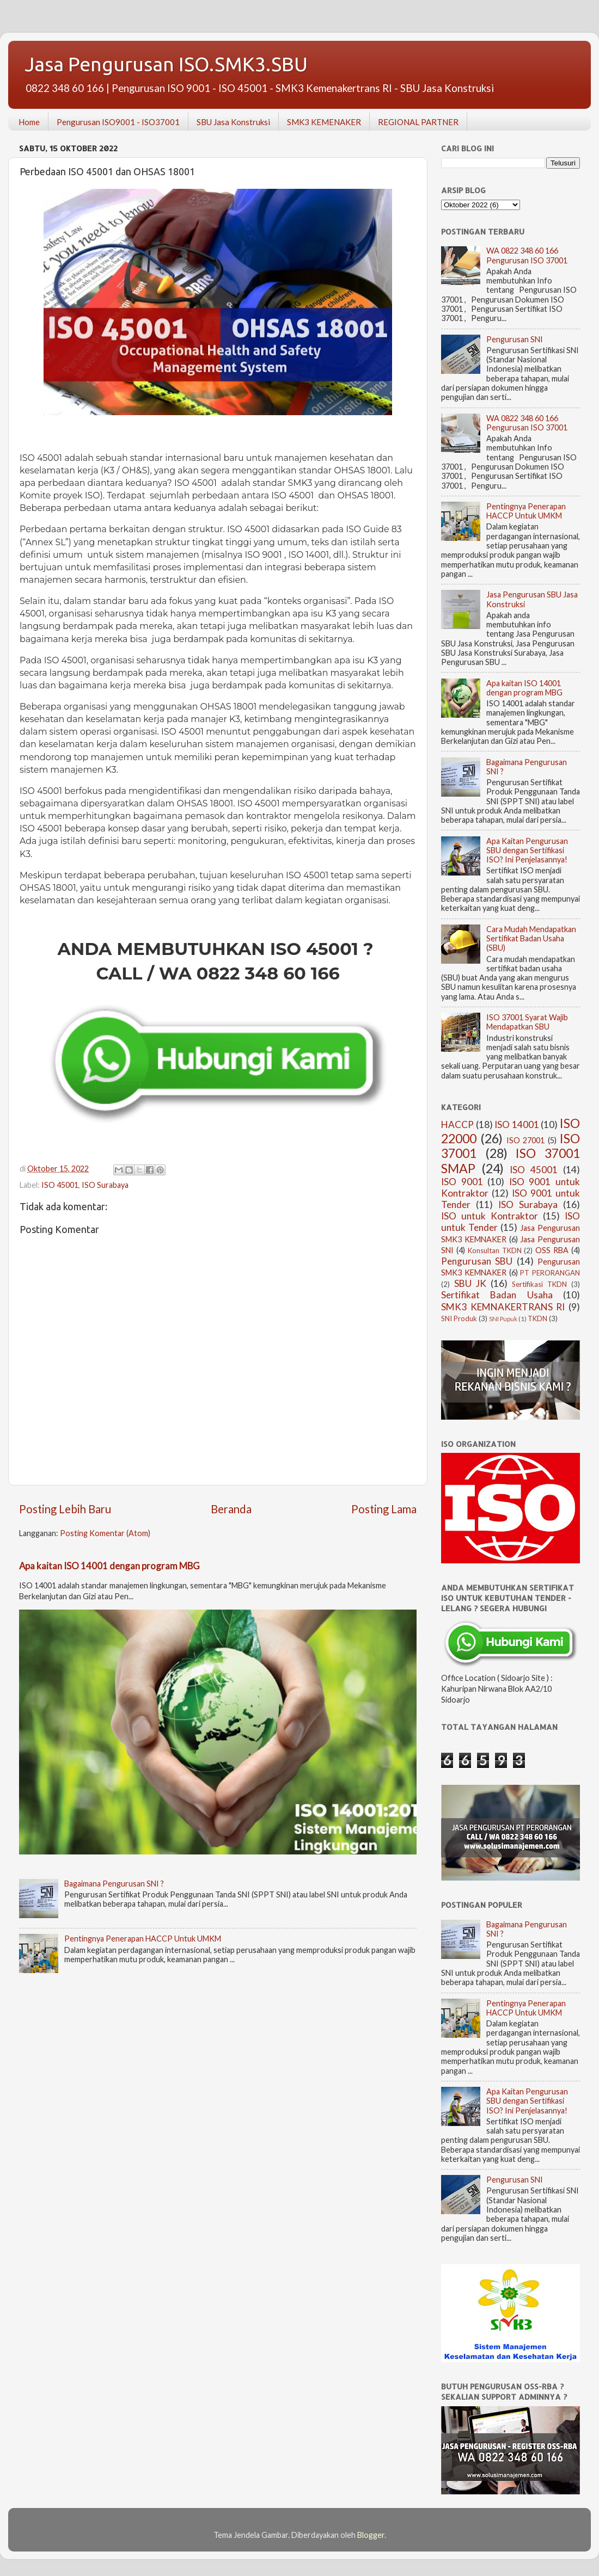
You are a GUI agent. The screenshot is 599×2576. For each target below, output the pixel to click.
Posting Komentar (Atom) (105, 1533)
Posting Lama (384, 1508)
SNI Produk (459, 1318)
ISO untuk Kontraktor (489, 1216)
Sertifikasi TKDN (539, 1284)
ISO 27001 (525, 1140)
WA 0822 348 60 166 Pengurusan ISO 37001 (526, 255)
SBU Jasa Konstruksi (233, 122)
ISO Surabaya (105, 1185)
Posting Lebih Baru (65, 1508)
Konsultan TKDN (495, 1250)
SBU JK (470, 1283)
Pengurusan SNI (514, 339)
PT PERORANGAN (550, 1272)
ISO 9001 (462, 1181)
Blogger (370, 2535)
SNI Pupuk (503, 1318)
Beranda (231, 1508)
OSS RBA (552, 1250)
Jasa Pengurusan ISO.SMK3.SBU (166, 64)
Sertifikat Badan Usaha (497, 1295)
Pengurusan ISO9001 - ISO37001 (118, 122)
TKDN (537, 1318)
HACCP (457, 1124)
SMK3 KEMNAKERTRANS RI (503, 1306)
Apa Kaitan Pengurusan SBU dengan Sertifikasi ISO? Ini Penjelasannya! (527, 850)
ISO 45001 (59, 1185)
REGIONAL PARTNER (418, 122)
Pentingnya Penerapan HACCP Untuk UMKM (142, 1938)
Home (29, 122)
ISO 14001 (516, 1124)
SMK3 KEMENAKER (324, 122)
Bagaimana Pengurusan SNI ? (114, 1883)
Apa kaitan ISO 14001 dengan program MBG (109, 1566)
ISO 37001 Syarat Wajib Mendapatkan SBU (527, 1022)
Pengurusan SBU (476, 1261)
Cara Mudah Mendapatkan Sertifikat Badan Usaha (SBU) (531, 939)
